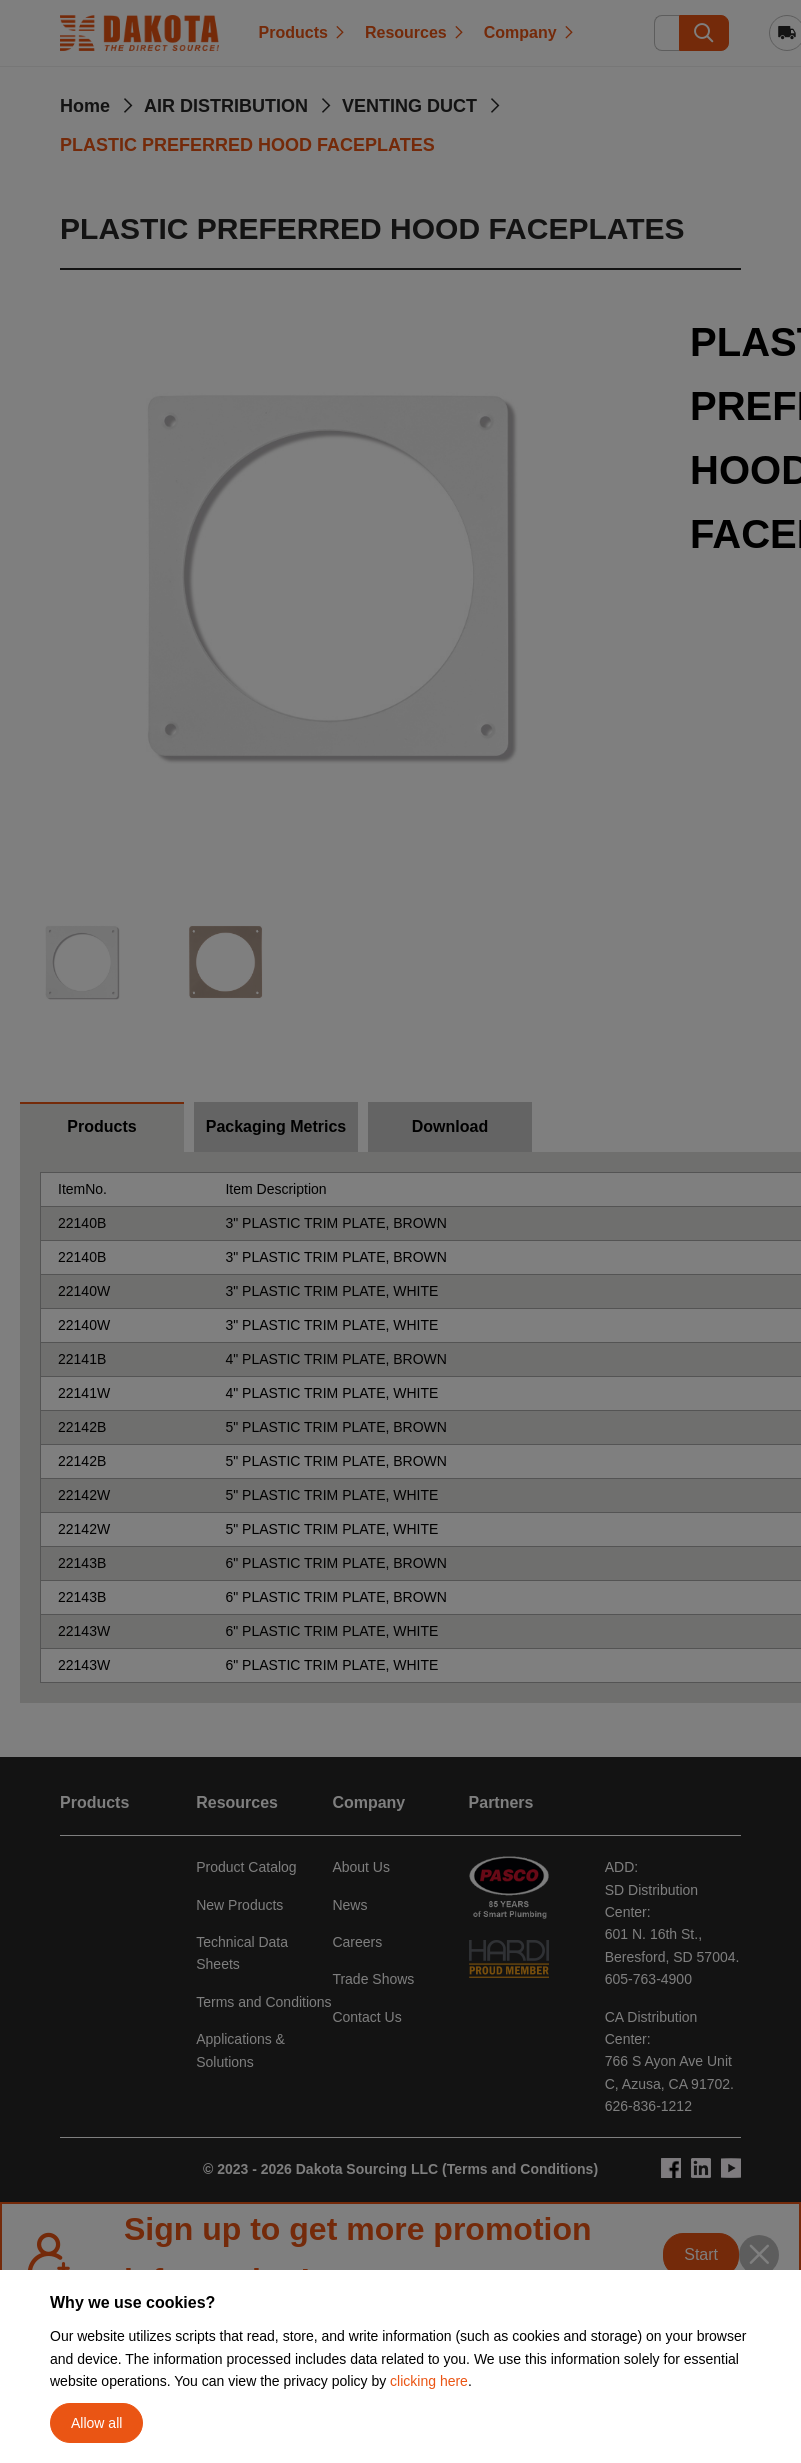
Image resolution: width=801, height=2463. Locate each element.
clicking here (429, 2381)
